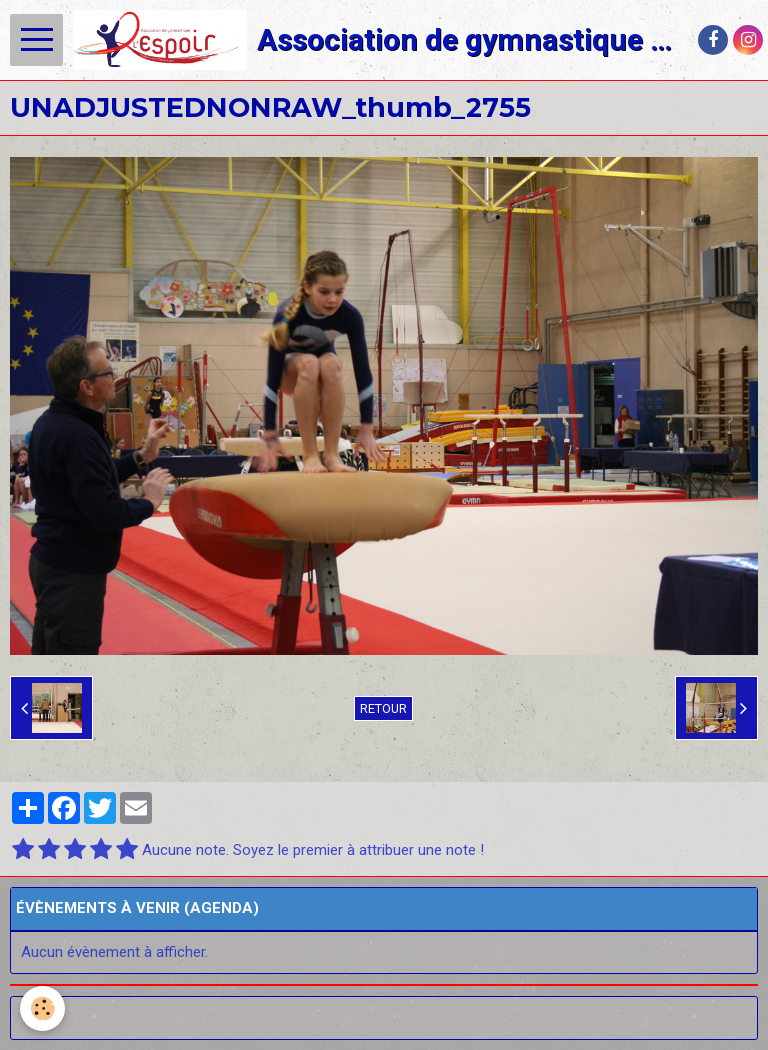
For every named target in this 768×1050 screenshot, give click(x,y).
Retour (383, 708)
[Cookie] (42, 1008)
